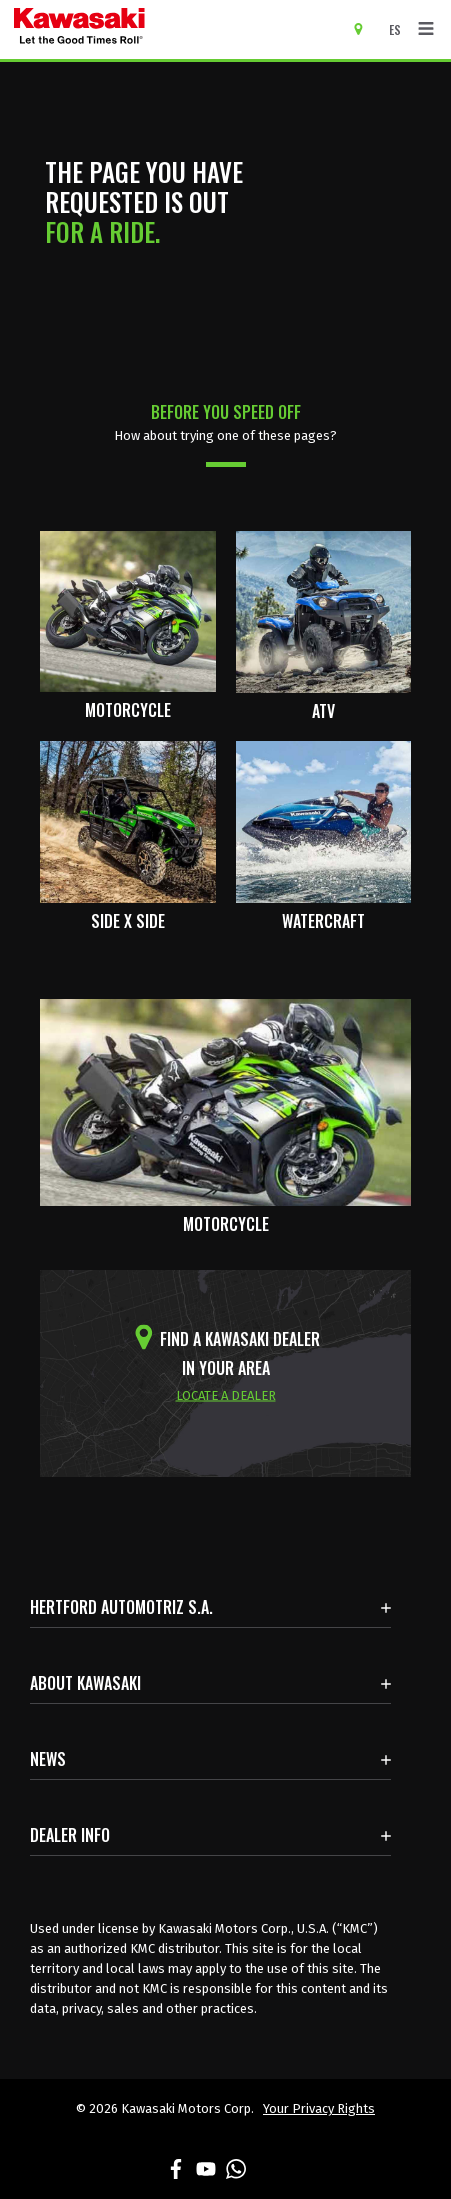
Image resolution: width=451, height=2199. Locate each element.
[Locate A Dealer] (365, 28)
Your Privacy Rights (319, 2108)
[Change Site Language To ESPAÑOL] (400, 29)
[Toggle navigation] (426, 29)
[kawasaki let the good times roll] (156, 29)
